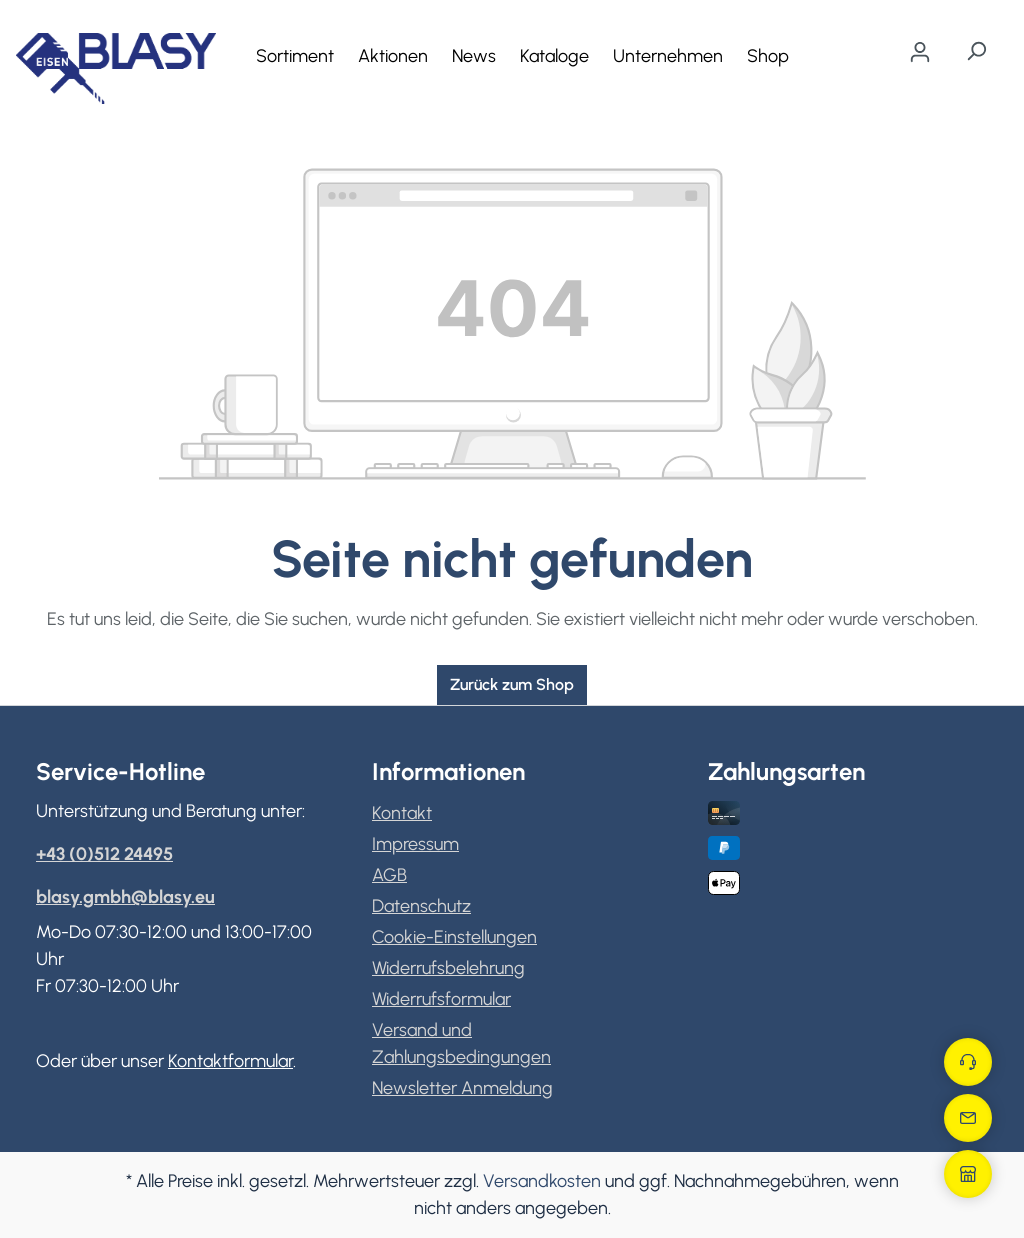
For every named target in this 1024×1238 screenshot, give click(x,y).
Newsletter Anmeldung (462, 1088)
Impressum (415, 844)
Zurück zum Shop (512, 684)
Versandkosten (542, 1181)
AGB (389, 875)
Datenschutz (421, 906)
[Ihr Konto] (920, 52)
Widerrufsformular (441, 999)
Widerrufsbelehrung (448, 968)
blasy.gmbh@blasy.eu (125, 897)
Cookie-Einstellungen (454, 937)
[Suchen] (976, 51)
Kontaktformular (230, 1061)
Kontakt (402, 813)
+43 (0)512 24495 (104, 854)
